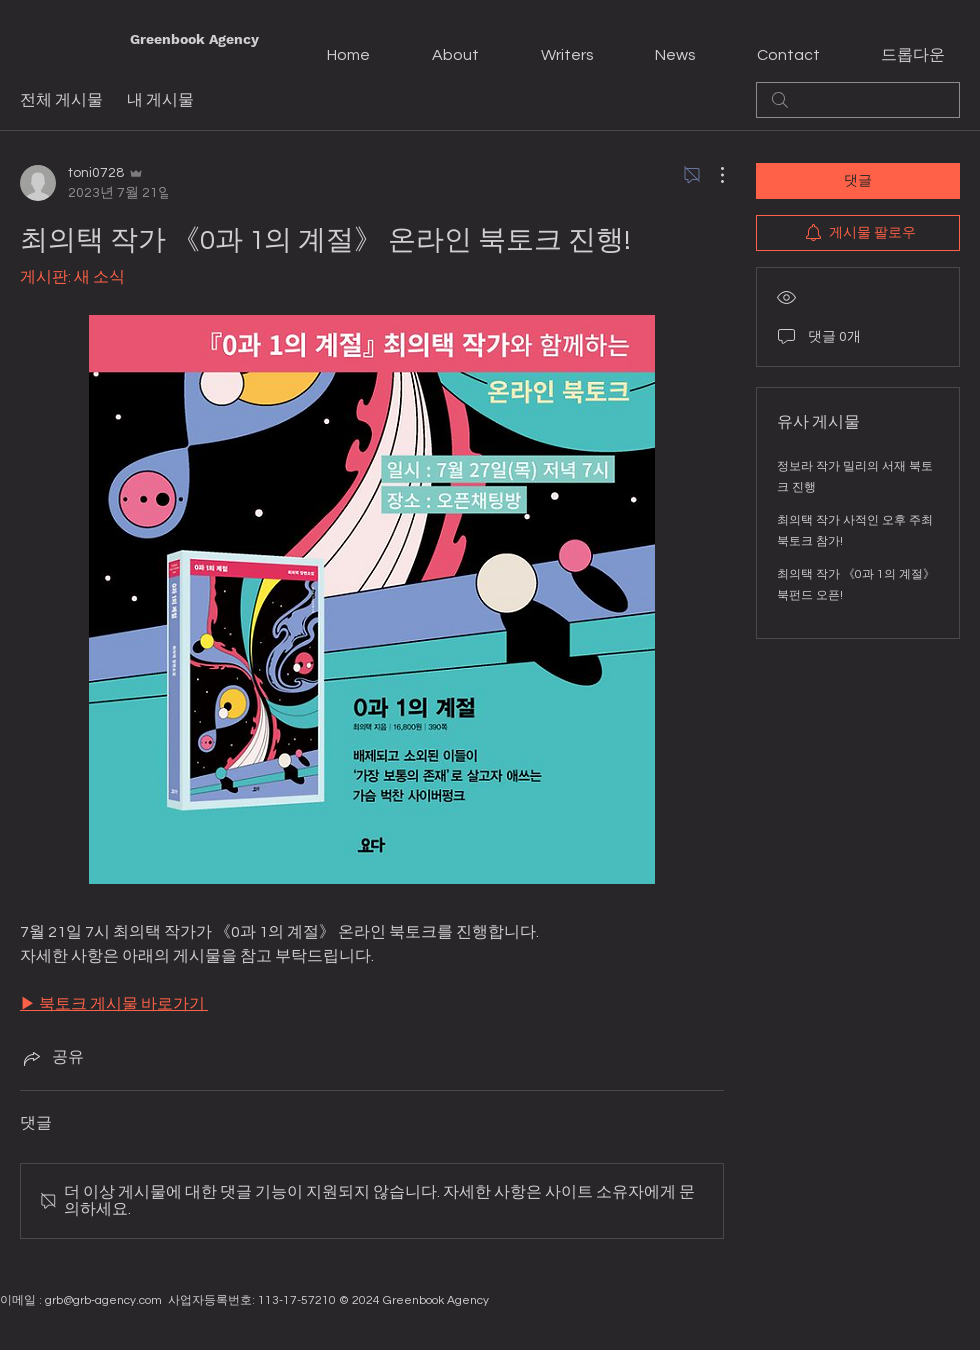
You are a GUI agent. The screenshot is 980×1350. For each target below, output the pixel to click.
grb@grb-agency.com (103, 1300)
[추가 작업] (712, 175)
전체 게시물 (61, 100)
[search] (858, 100)
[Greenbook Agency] (194, 40)
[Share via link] (52, 1058)
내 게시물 (160, 100)
